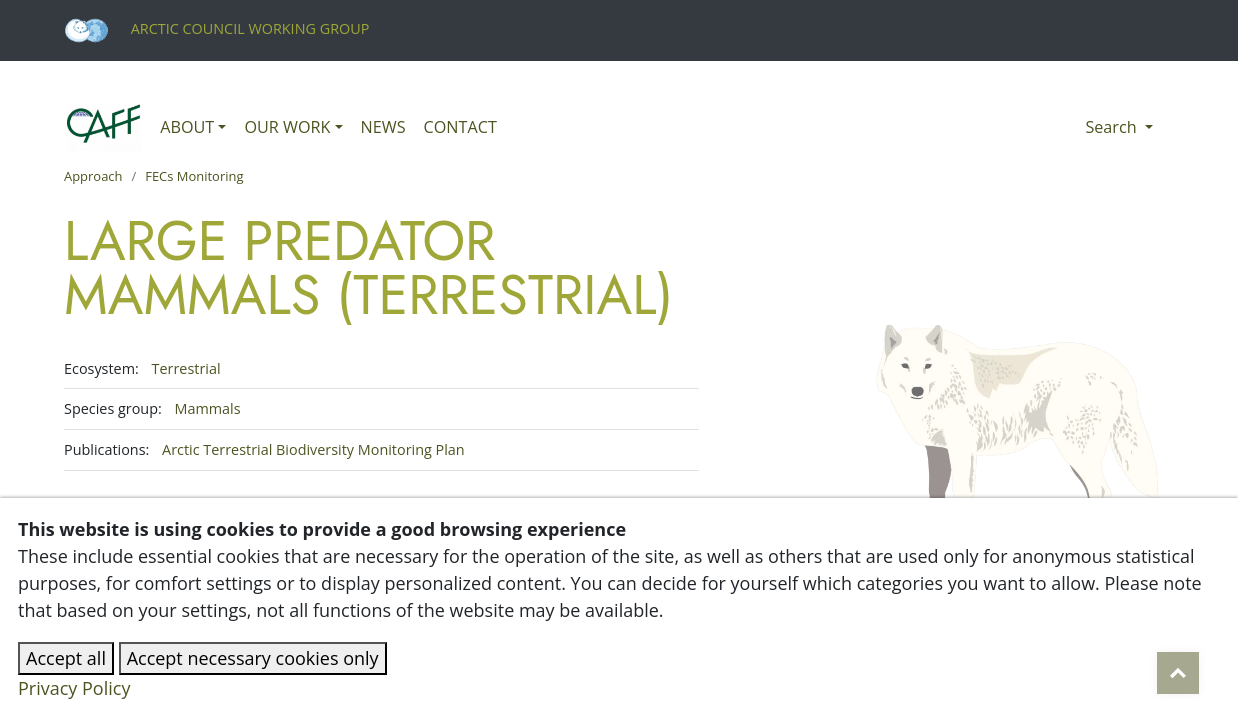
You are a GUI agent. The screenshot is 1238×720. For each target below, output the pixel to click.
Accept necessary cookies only (253, 658)
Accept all (66, 658)
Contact (460, 127)
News (383, 127)
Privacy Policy (74, 688)
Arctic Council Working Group (216, 28)
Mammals (208, 408)
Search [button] (1112, 127)
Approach (93, 176)
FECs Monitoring (194, 176)
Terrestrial (186, 368)
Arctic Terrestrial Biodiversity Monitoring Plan (313, 449)
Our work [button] (287, 127)
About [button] (187, 127)
